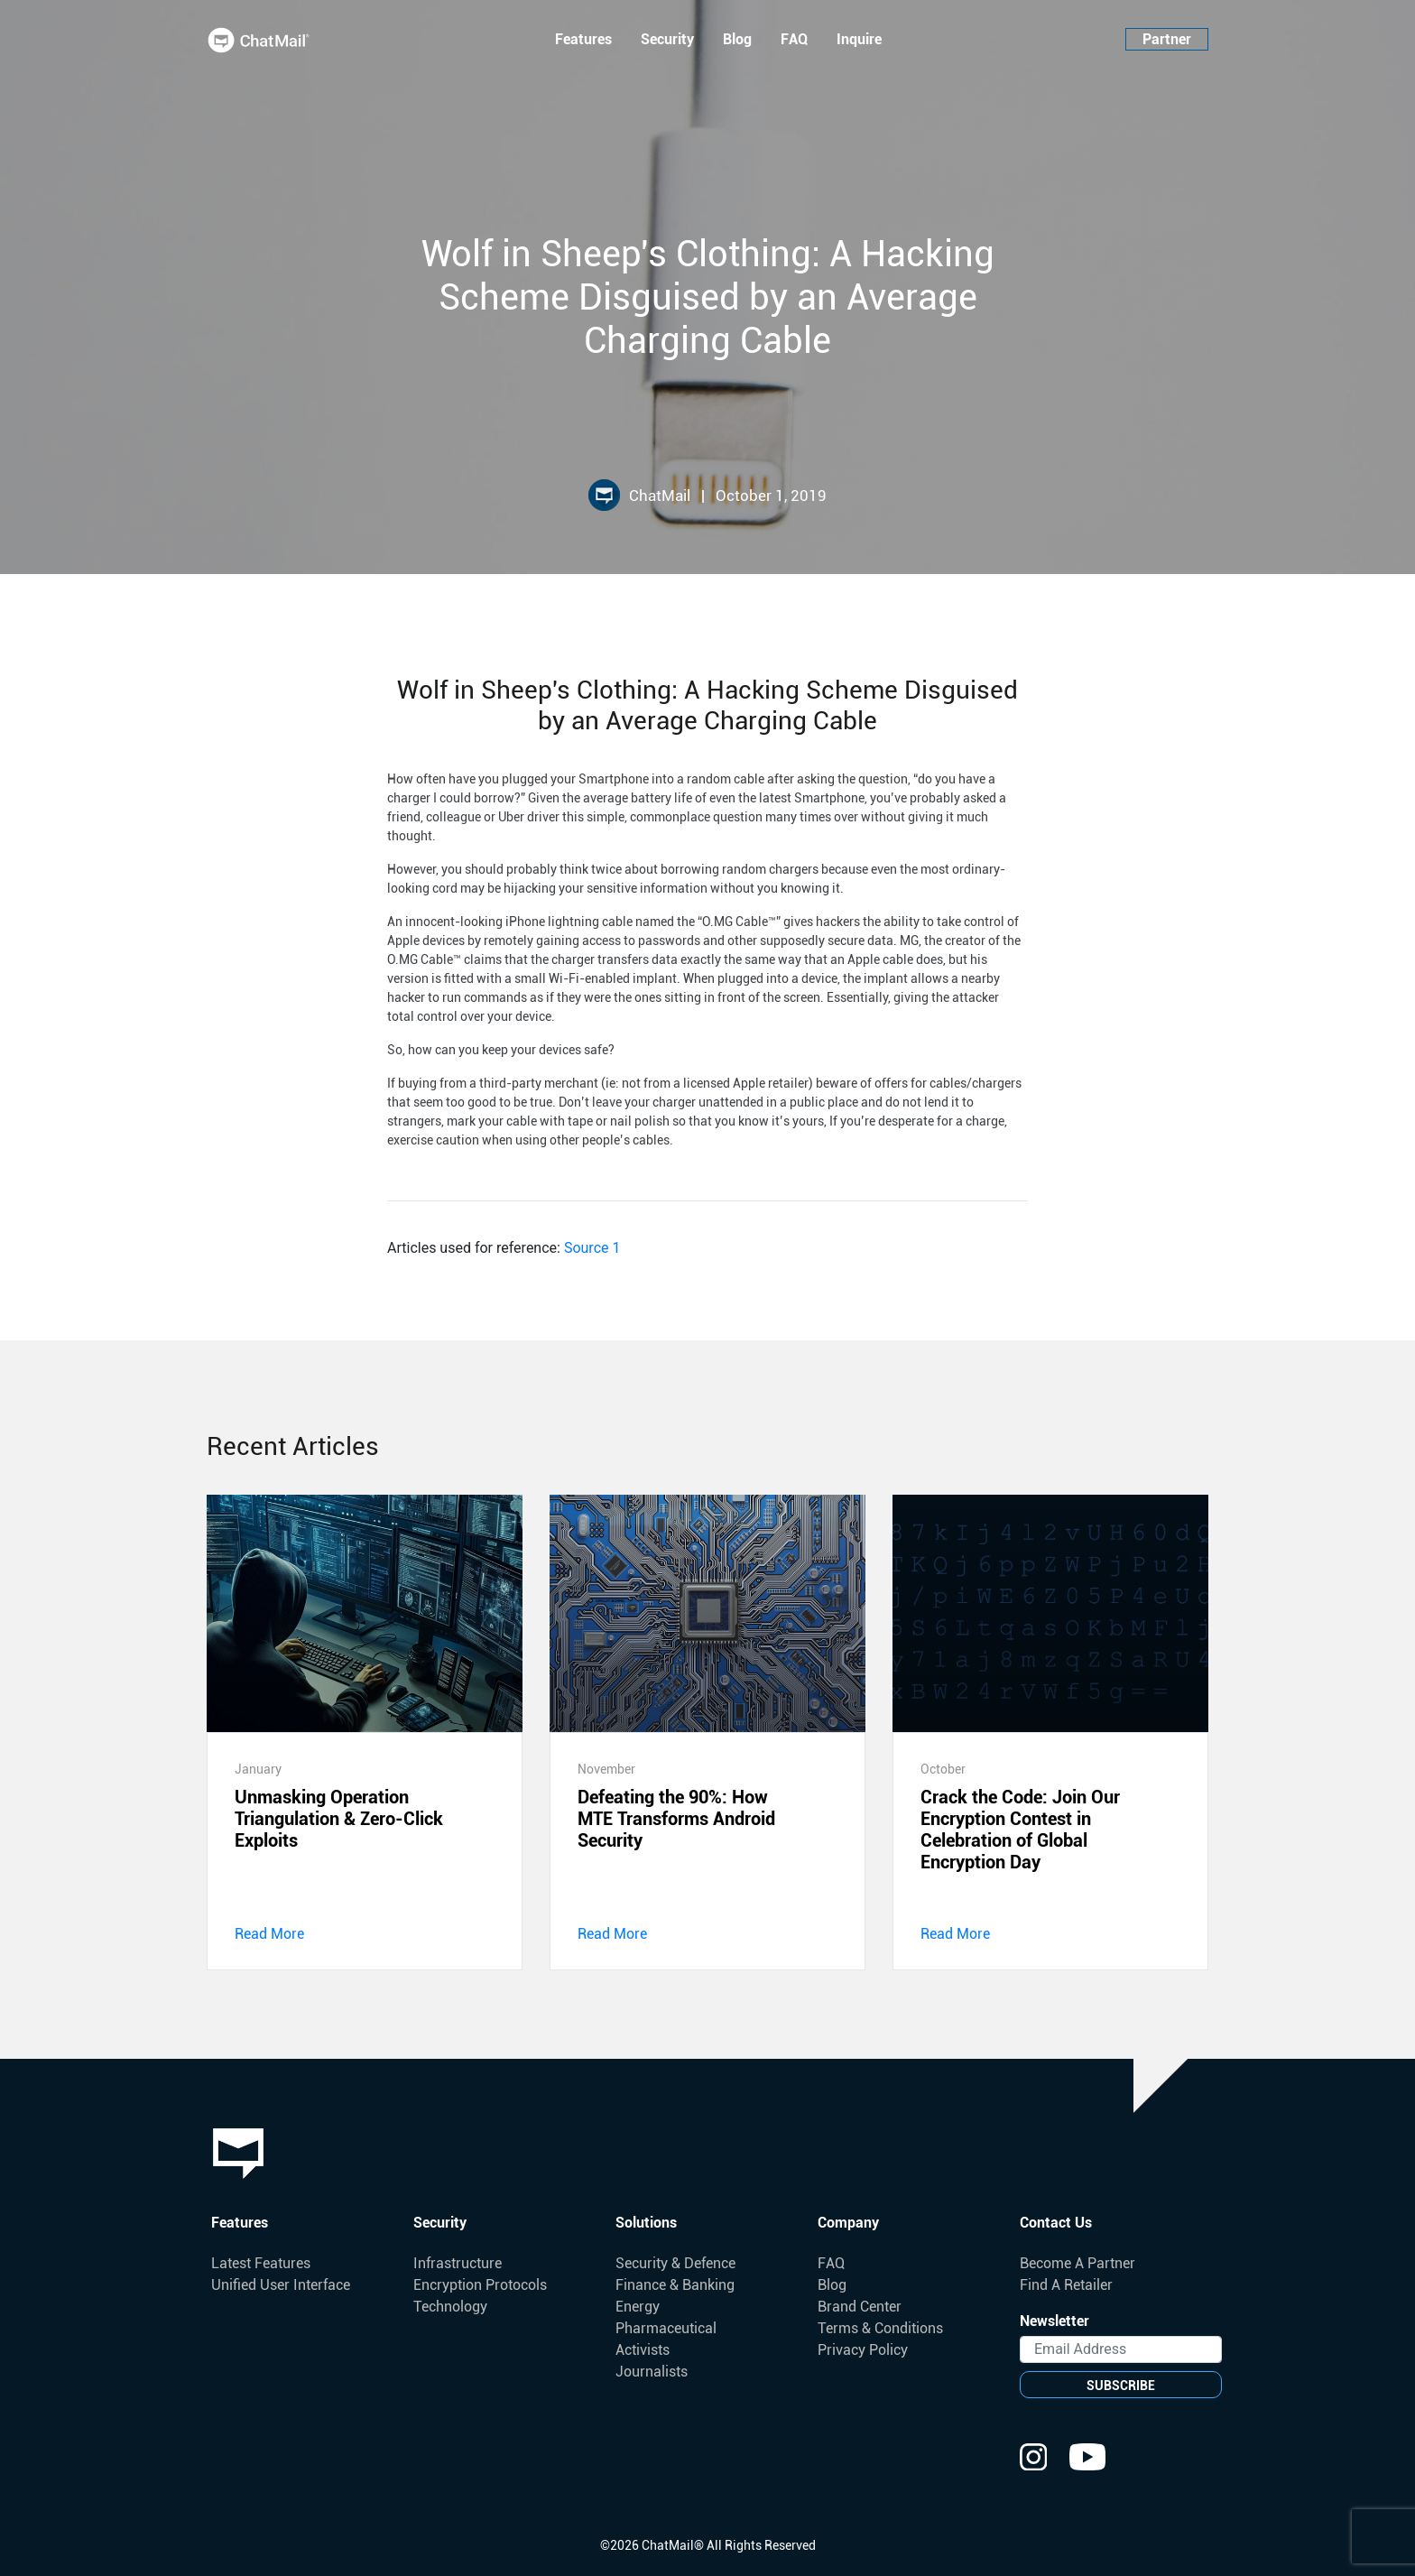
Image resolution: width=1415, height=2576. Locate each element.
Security (667, 39)
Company (848, 2222)
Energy (637, 2306)
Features (583, 39)
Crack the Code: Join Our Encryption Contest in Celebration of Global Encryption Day (1020, 1829)
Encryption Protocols (480, 2284)
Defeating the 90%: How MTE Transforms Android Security (676, 1818)
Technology (450, 2306)
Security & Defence (675, 2263)
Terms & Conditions (880, 2328)
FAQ (794, 39)
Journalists (651, 2371)
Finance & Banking (675, 2284)
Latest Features (260, 2263)
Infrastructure (457, 2263)
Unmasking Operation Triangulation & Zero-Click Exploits (339, 1818)
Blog (737, 39)
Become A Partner (1077, 2263)
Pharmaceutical (666, 2328)
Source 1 (592, 1247)
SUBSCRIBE (1121, 2385)
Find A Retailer (1066, 2284)
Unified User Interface (280, 2284)
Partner (1166, 39)
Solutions (646, 2222)
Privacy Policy (863, 2349)
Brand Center (860, 2306)
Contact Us (1056, 2222)
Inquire (859, 39)
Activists (642, 2349)
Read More (269, 1933)
